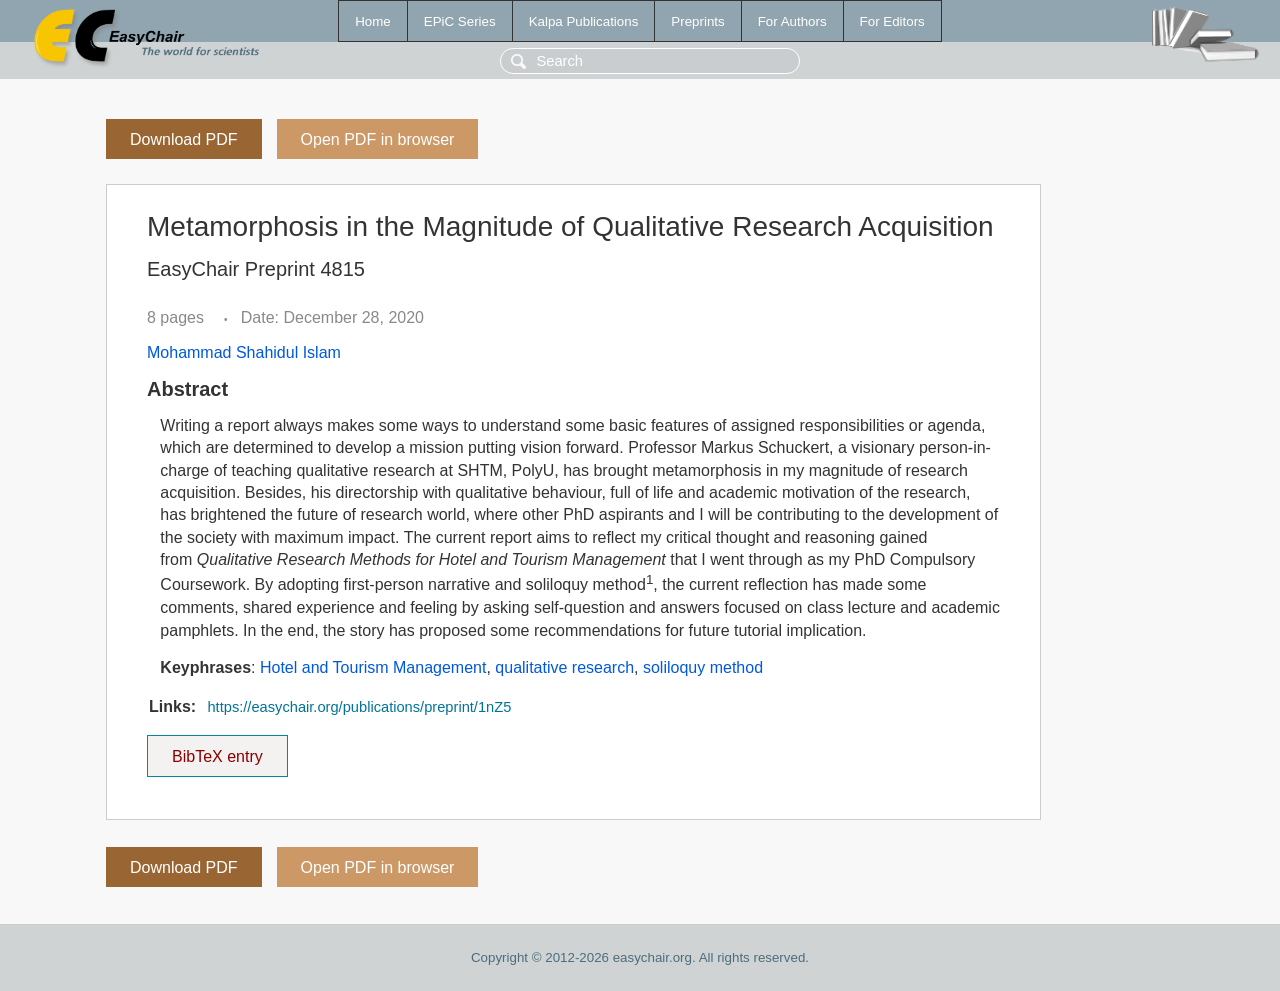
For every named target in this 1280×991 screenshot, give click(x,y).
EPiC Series (460, 21)
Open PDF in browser (378, 139)
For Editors (892, 21)
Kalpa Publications (584, 21)
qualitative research (564, 667)
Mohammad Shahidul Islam (244, 352)
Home (373, 21)
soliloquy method (703, 667)
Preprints (697, 21)
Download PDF (184, 139)
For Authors (792, 21)
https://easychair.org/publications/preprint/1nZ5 (359, 707)
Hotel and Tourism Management (373, 667)
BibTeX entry (217, 750)
